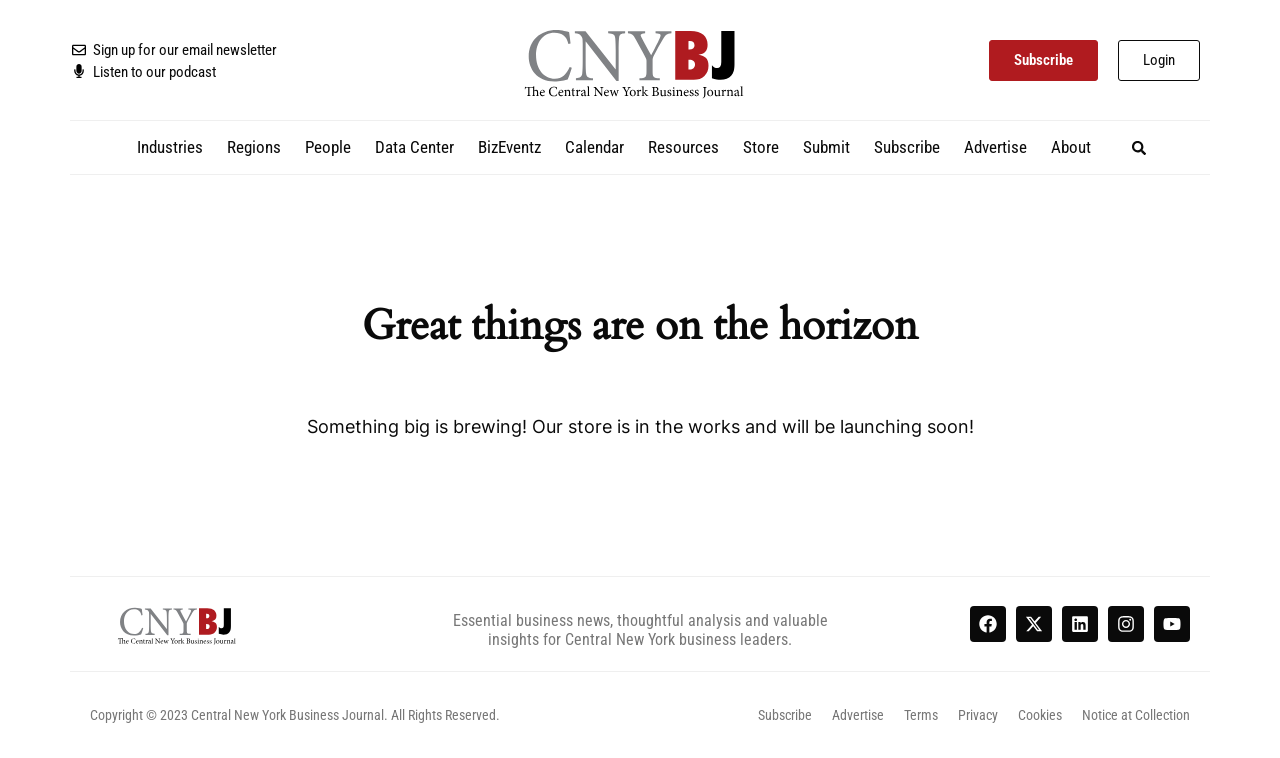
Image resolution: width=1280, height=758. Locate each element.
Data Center (414, 147)
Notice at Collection (1136, 715)
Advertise (995, 147)
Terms (921, 715)
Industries (170, 147)
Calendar (594, 147)
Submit (826, 147)
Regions (254, 147)
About (1071, 147)
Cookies (1040, 715)
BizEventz (509, 147)
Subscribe (907, 147)
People (328, 147)
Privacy (978, 715)
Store (761, 147)
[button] (1139, 147)
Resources (683, 147)
